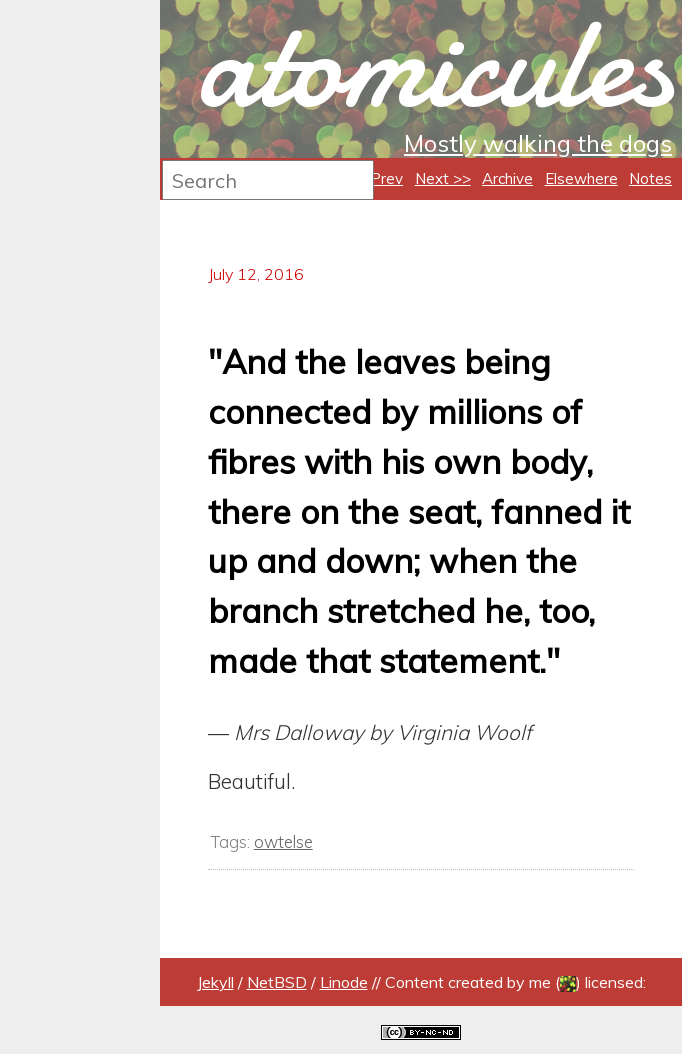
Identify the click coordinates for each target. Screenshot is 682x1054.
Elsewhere (581, 178)
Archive (507, 178)
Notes (650, 178)
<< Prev (375, 178)
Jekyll (215, 982)
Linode (344, 982)
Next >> (443, 178)
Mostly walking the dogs (538, 143)
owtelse (283, 841)
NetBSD (277, 982)
